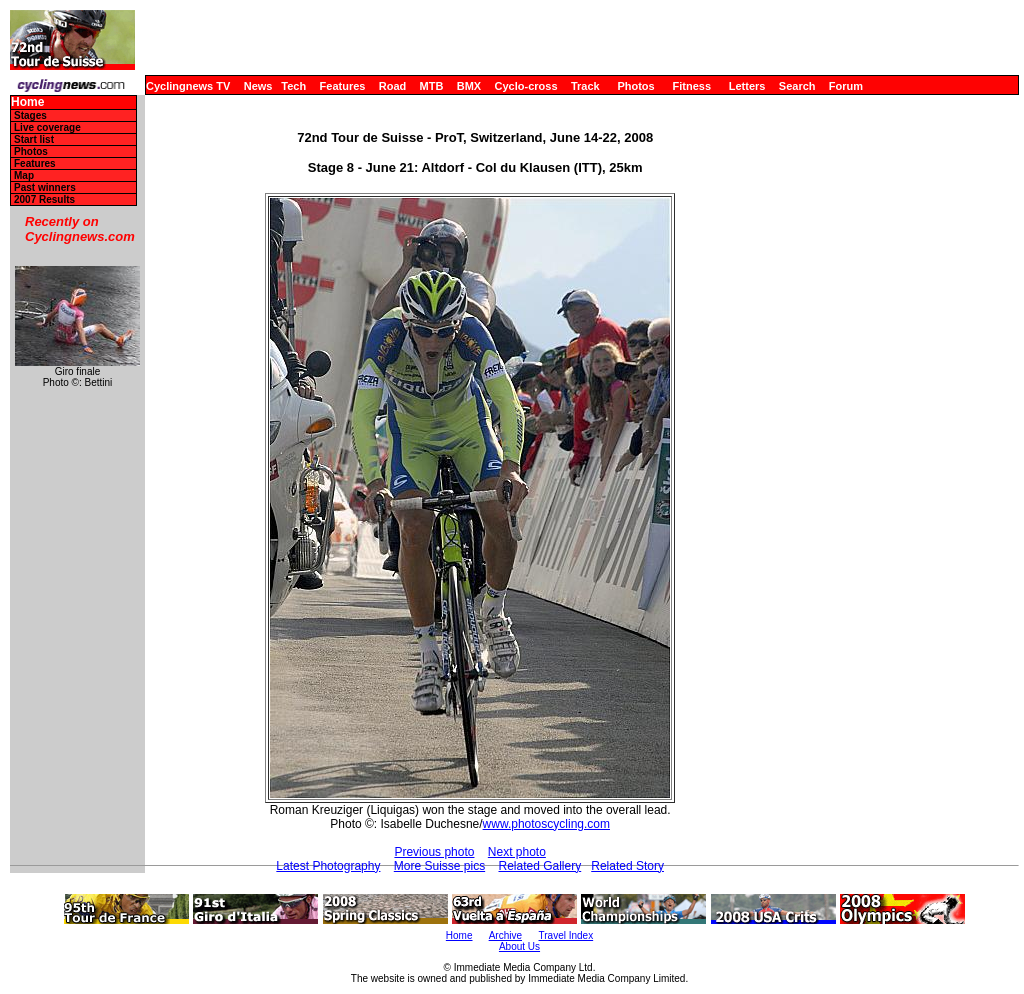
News (258, 86)
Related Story (627, 866)
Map (24, 175)
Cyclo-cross (526, 86)
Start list (34, 139)
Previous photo (434, 852)
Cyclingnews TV (188, 86)
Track (585, 86)
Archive (505, 935)
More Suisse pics (439, 866)
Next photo (517, 852)
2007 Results (44, 199)
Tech (293, 86)
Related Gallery (540, 866)
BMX (469, 86)
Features (343, 86)
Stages (30, 115)
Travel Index (566, 935)
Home (27, 102)
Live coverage (47, 127)
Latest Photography (328, 866)
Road (393, 86)
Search (797, 86)
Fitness (691, 86)
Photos (635, 86)
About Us (519, 946)
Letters (747, 86)
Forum (846, 86)
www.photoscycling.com (546, 824)
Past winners (45, 187)
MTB (432, 86)
